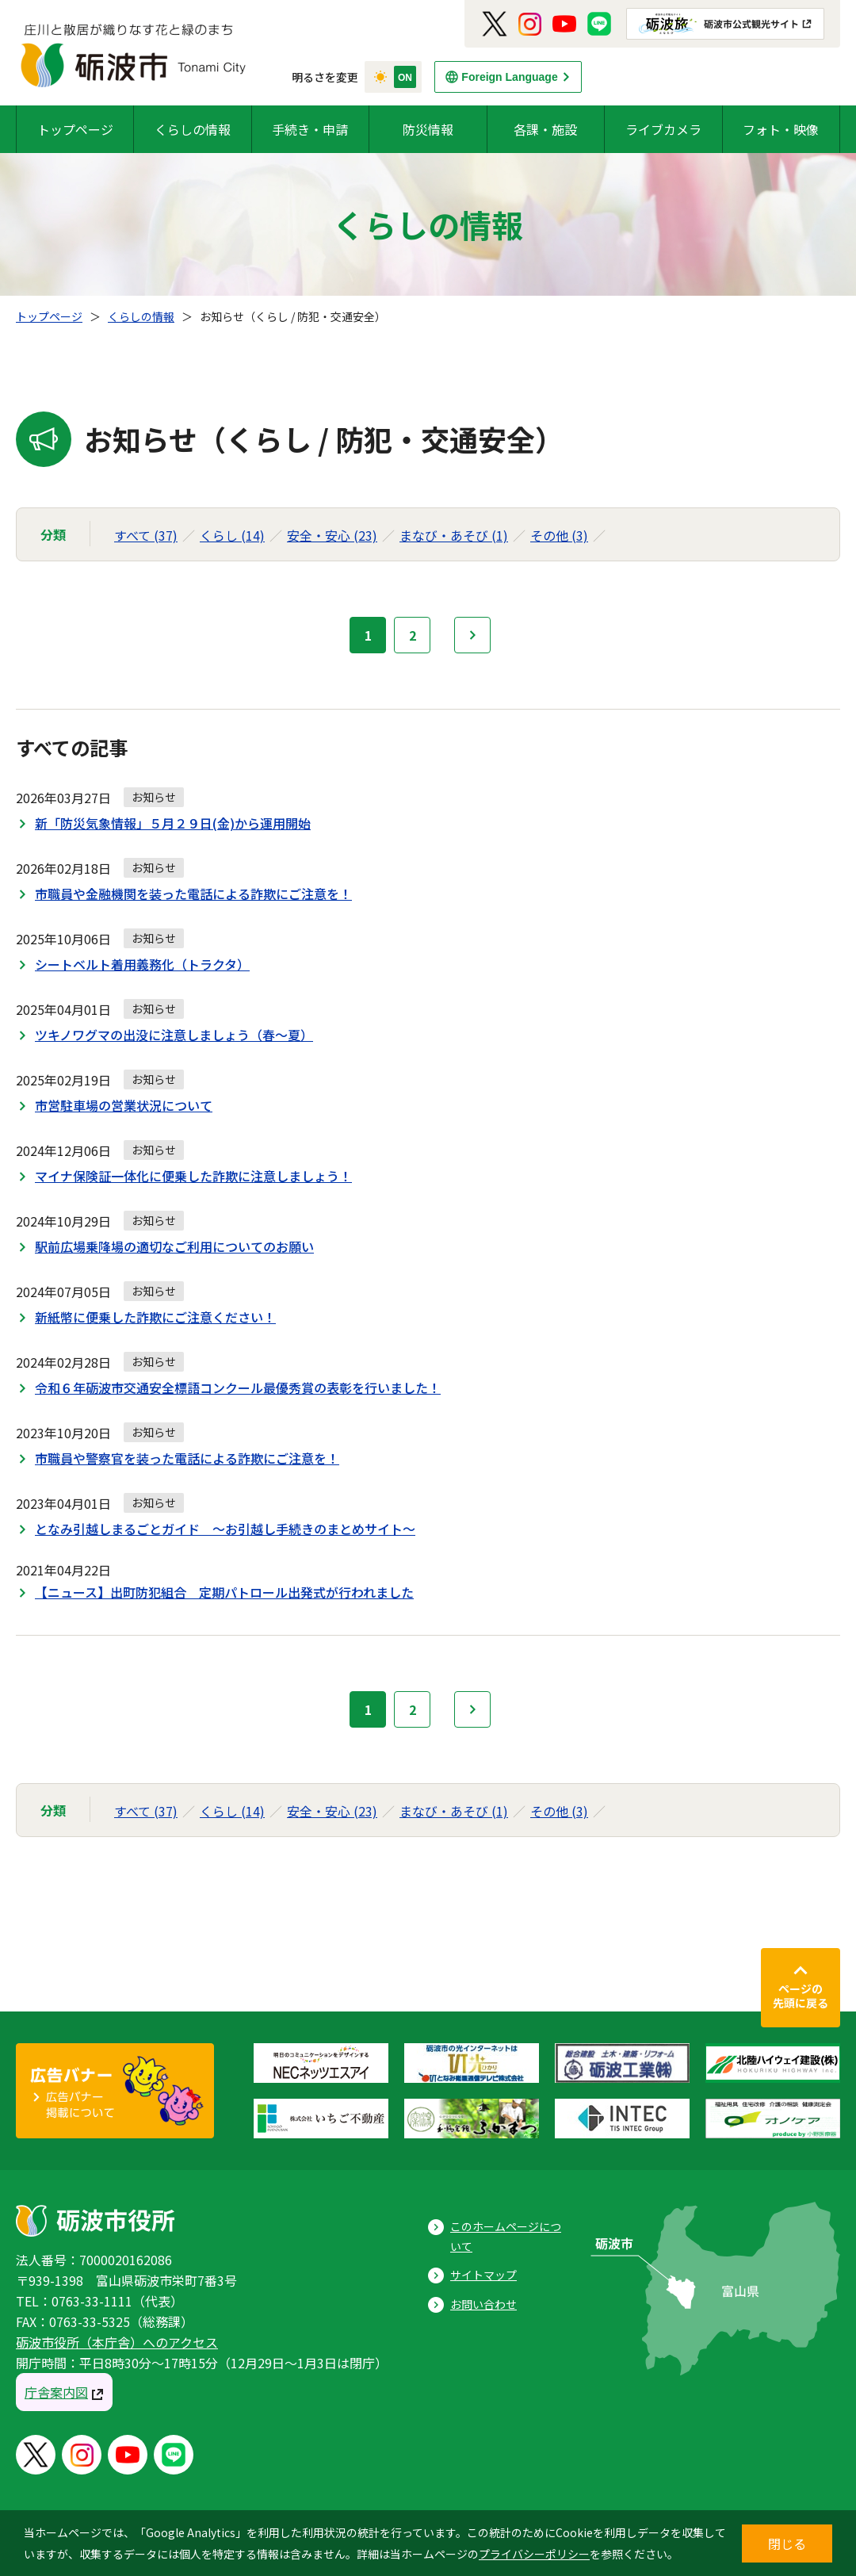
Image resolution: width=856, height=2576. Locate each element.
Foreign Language (509, 77)
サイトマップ (483, 2275)
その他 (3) (559, 535)
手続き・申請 (310, 129)
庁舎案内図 (56, 2392)
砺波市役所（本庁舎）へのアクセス (117, 2342)
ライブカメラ (663, 129)
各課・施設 (545, 129)
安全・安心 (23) (332, 535)
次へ (472, 635)
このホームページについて (505, 2236)
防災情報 (428, 129)
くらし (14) (232, 535)
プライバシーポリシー (534, 2554)
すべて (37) (146, 535)
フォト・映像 (781, 129)
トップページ (75, 129)
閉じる (787, 2543)
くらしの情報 (193, 129)
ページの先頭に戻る (800, 1996)
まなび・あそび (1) (453, 535)
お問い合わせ (483, 2304)
